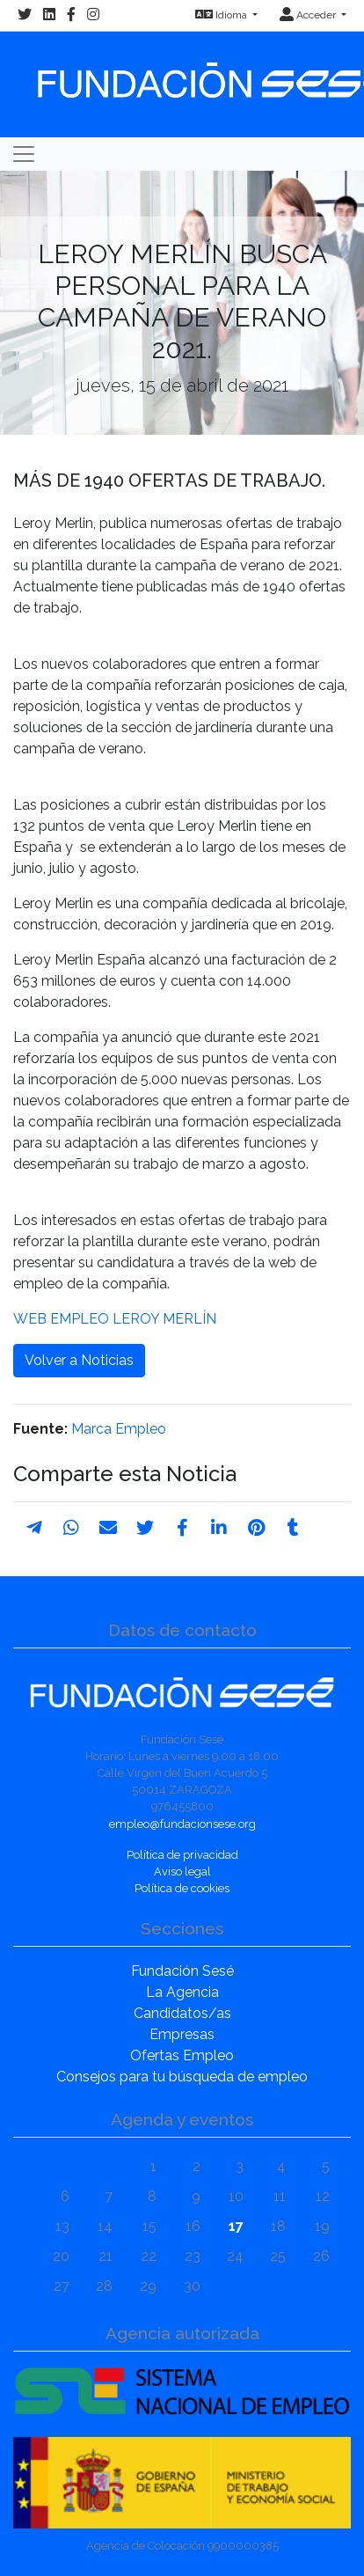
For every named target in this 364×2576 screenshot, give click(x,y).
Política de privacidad (182, 1854)
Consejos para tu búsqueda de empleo (182, 2076)
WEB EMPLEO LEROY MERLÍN (114, 1318)
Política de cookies (182, 1888)
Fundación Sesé (182, 1971)
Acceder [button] (309, 15)
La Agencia (182, 1992)
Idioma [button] (222, 15)
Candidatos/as (182, 2013)
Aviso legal (182, 1871)
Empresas (182, 2034)
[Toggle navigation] (23, 154)
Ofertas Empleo (182, 2055)
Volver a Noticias (79, 1360)
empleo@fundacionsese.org (182, 1824)
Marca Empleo (118, 1428)
